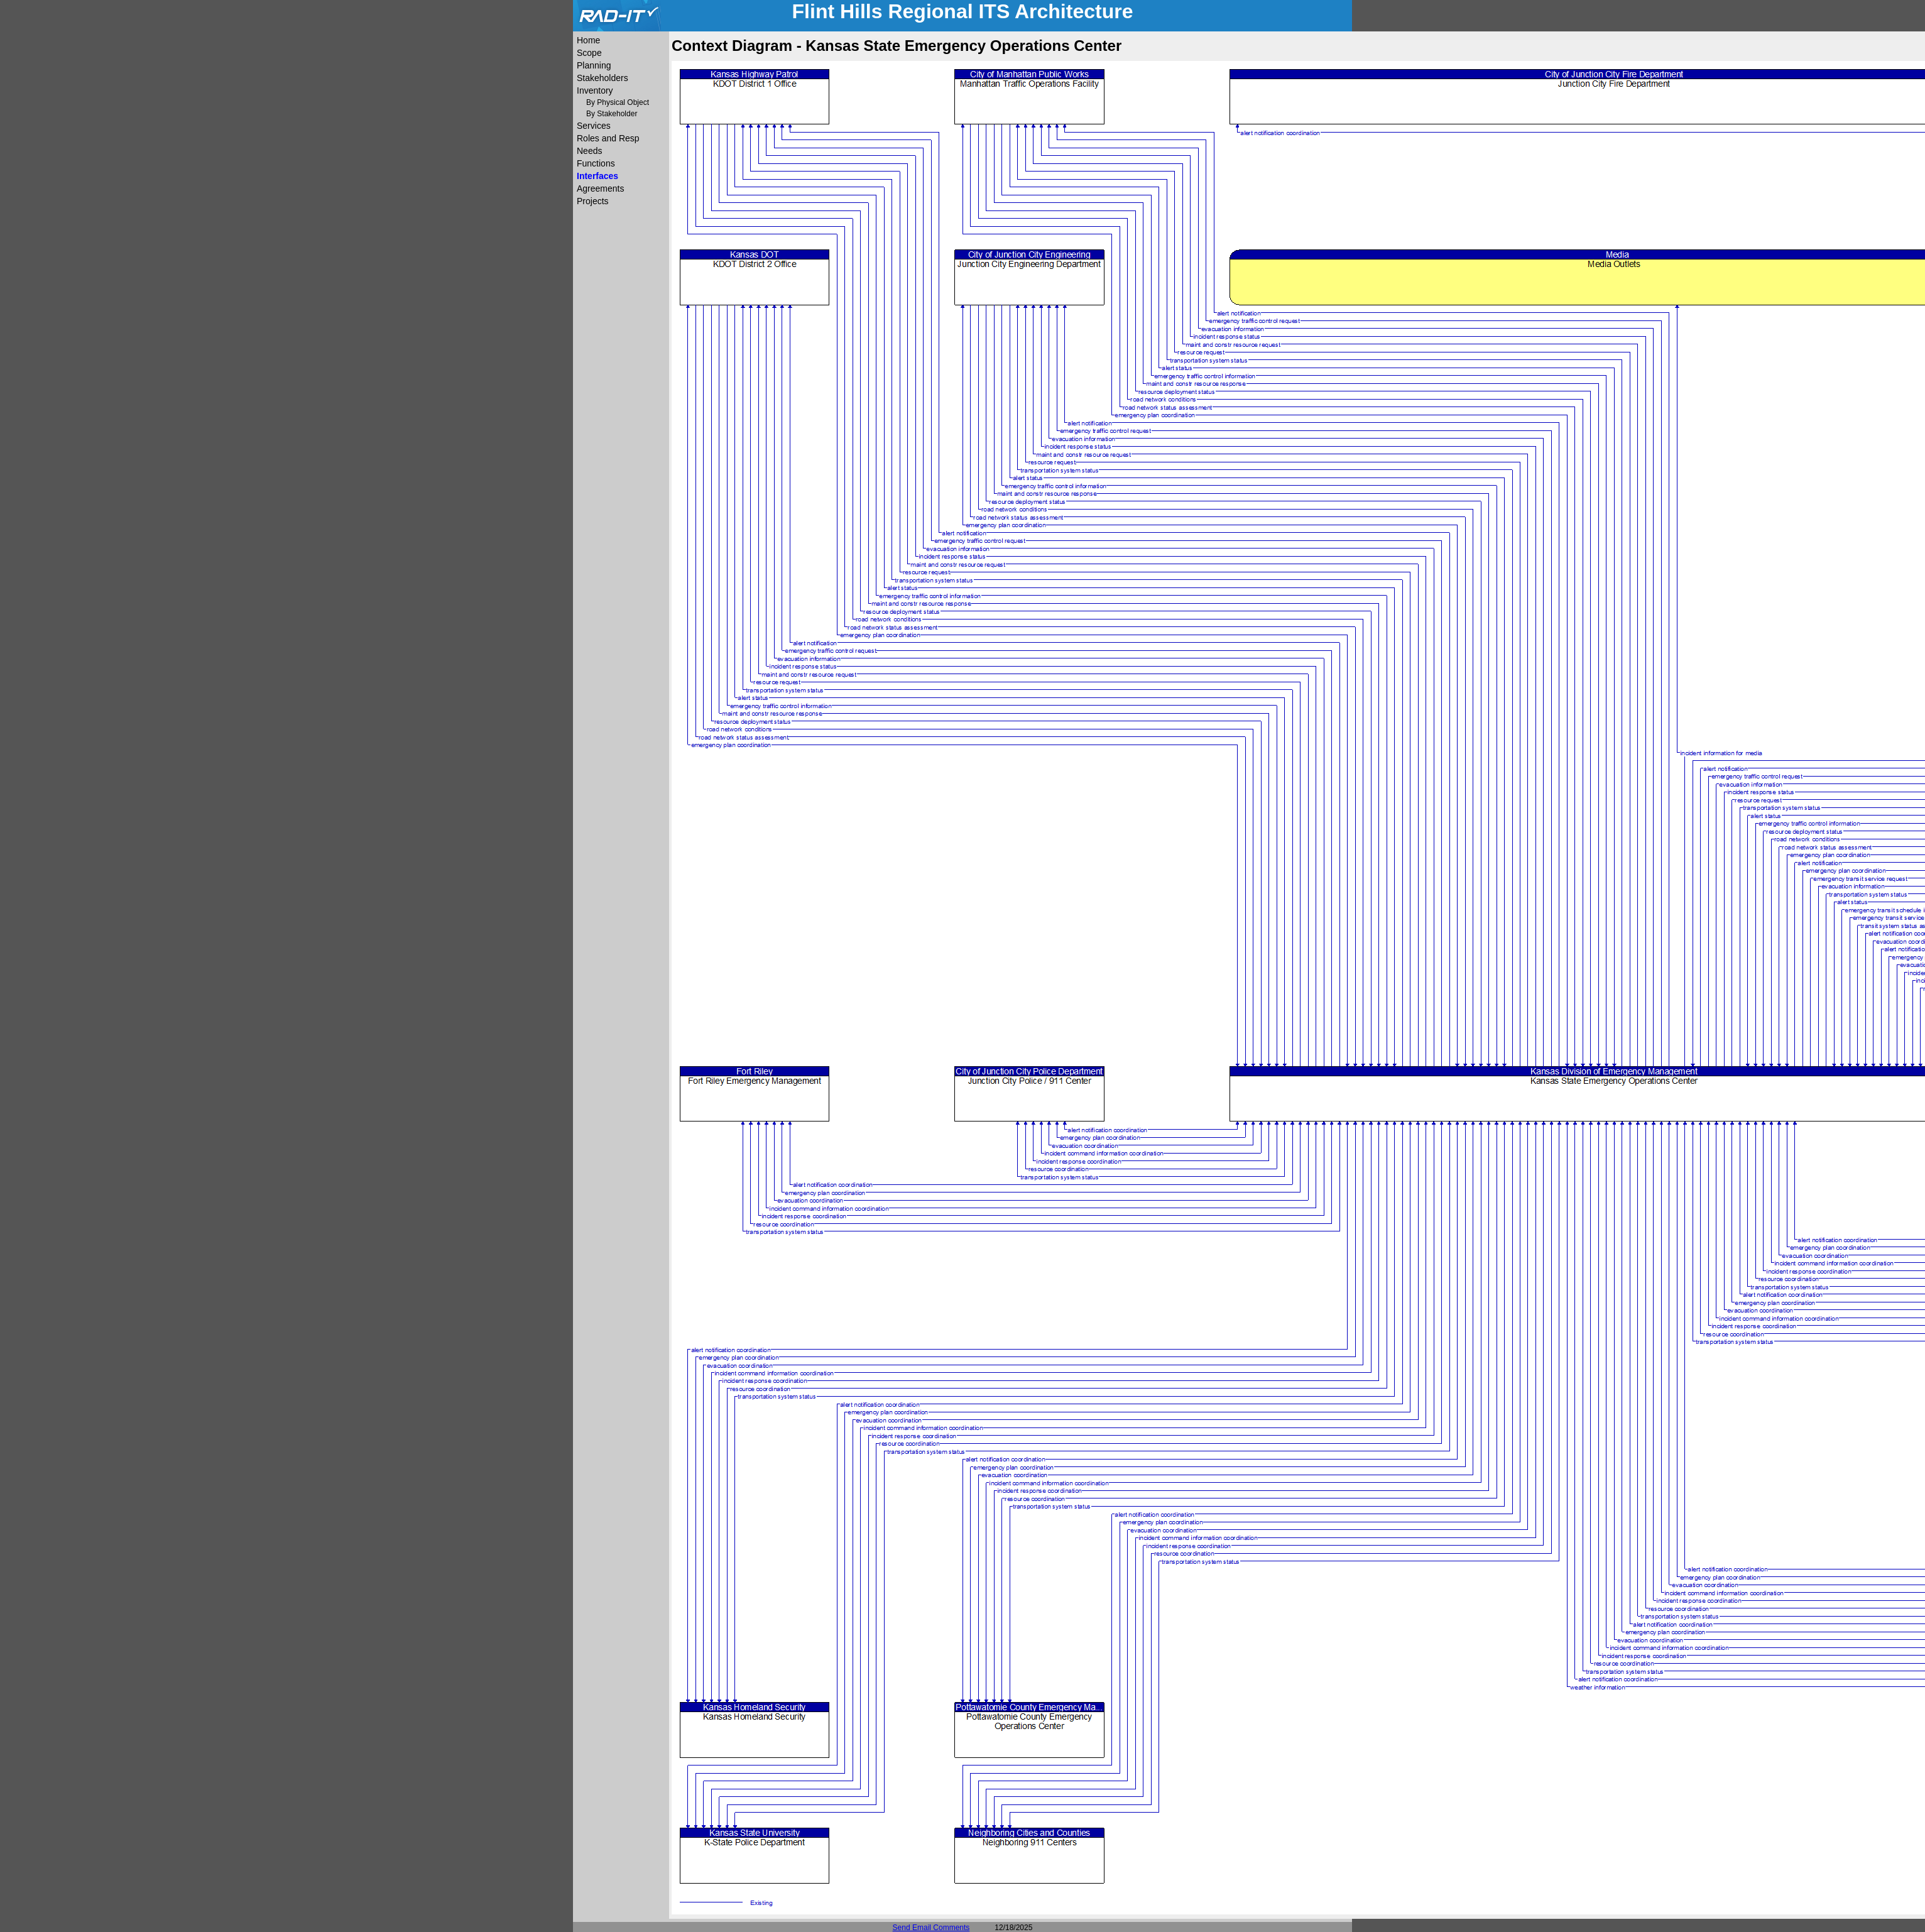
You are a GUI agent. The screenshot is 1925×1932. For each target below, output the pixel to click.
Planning (594, 65)
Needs (589, 151)
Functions (596, 163)
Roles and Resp (608, 138)
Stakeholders (602, 78)
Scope (589, 53)
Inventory (595, 90)
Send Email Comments (931, 1927)
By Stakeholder (611, 113)
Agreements (600, 188)
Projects (593, 201)
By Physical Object (617, 102)
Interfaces (597, 176)
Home (588, 40)
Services (594, 126)
